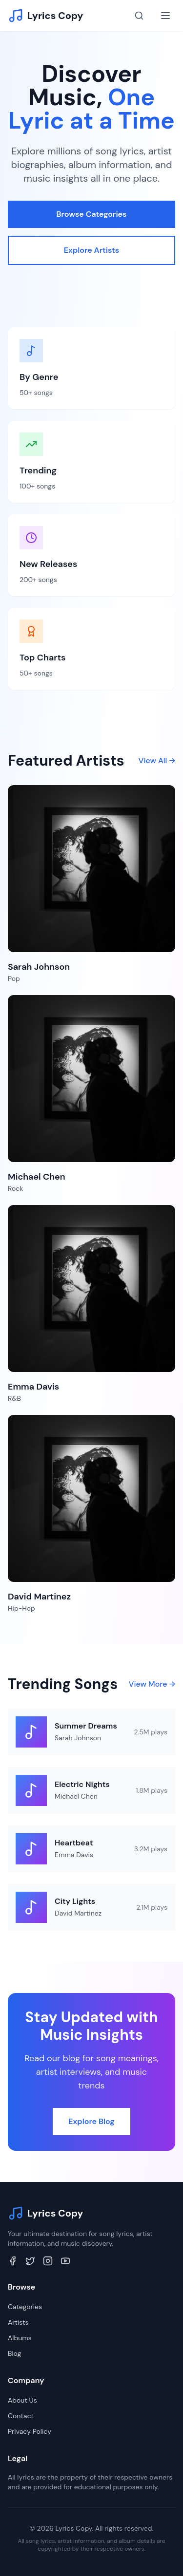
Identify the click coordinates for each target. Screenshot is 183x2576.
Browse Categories (92, 214)
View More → (152, 1684)
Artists (18, 2322)
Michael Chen (76, 1796)
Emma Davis (74, 1854)
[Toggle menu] (165, 15)
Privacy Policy (29, 2431)
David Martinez (78, 1913)
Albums (20, 2337)
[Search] (139, 15)
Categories (25, 2306)
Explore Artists (91, 250)
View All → (157, 760)
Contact (21, 2415)
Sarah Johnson (78, 1737)
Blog (14, 2353)
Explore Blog (91, 2121)
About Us (22, 2400)
